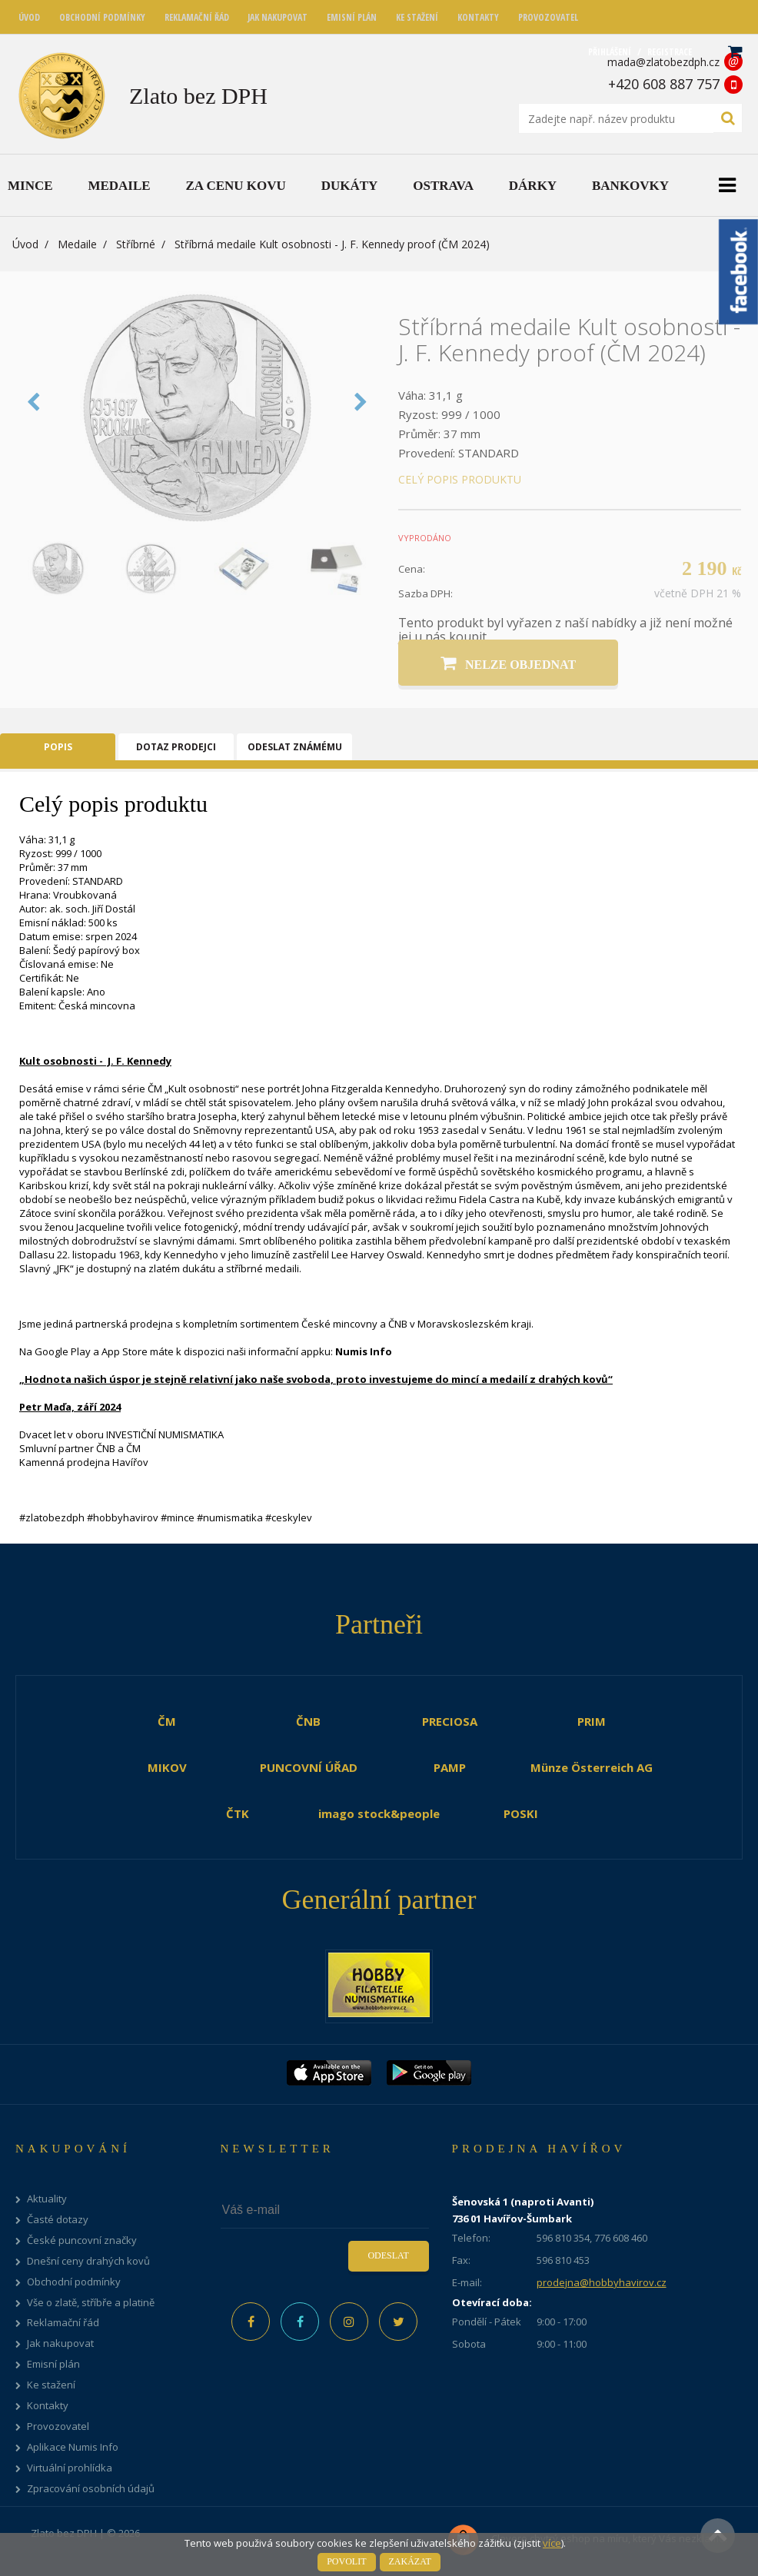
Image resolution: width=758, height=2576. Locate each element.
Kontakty (47, 2405)
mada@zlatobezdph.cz (663, 62)
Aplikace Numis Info (72, 2447)
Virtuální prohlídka (69, 2468)
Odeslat (387, 2255)
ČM (167, 1721)
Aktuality (47, 2199)
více (552, 2543)
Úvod (25, 244)
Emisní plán (53, 2364)
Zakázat (410, 2561)
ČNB (308, 1721)
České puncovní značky (82, 2240)
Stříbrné (135, 244)
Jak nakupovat (60, 2343)
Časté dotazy (57, 2219)
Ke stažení (51, 2385)
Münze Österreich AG (591, 1767)
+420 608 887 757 (664, 84)
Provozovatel (58, 2426)
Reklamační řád (63, 2322)
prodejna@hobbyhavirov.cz (602, 2282)
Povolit (346, 2561)
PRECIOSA (449, 1721)
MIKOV (167, 1767)
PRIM (591, 1721)
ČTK (237, 1813)
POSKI (521, 1813)
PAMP (450, 1767)
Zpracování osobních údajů (91, 2489)
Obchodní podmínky (74, 2282)
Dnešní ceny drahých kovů (88, 2261)
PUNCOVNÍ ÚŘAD (308, 1767)
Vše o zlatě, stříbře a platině (91, 2302)
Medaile (77, 244)
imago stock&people (379, 1813)
